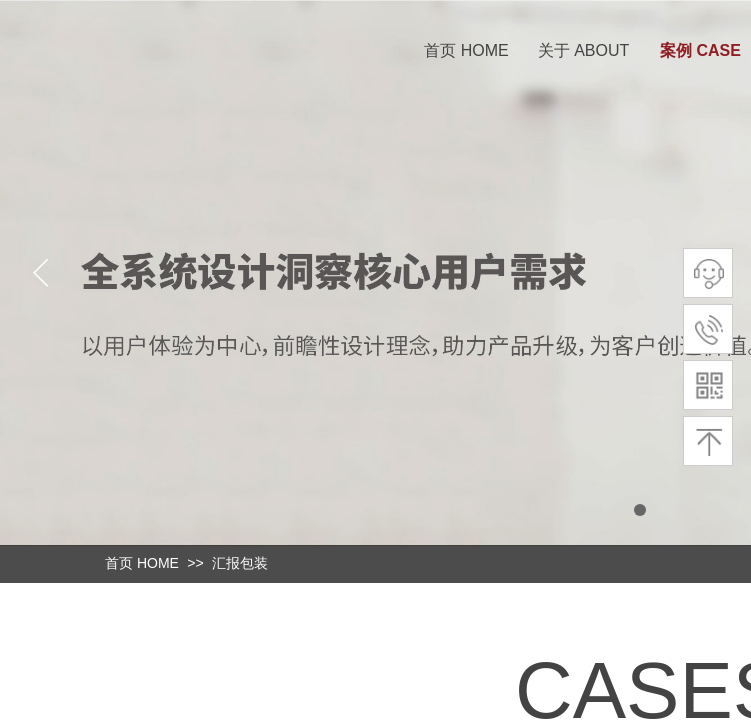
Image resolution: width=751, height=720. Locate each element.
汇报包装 (240, 563)
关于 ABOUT (584, 50)
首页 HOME (466, 50)
